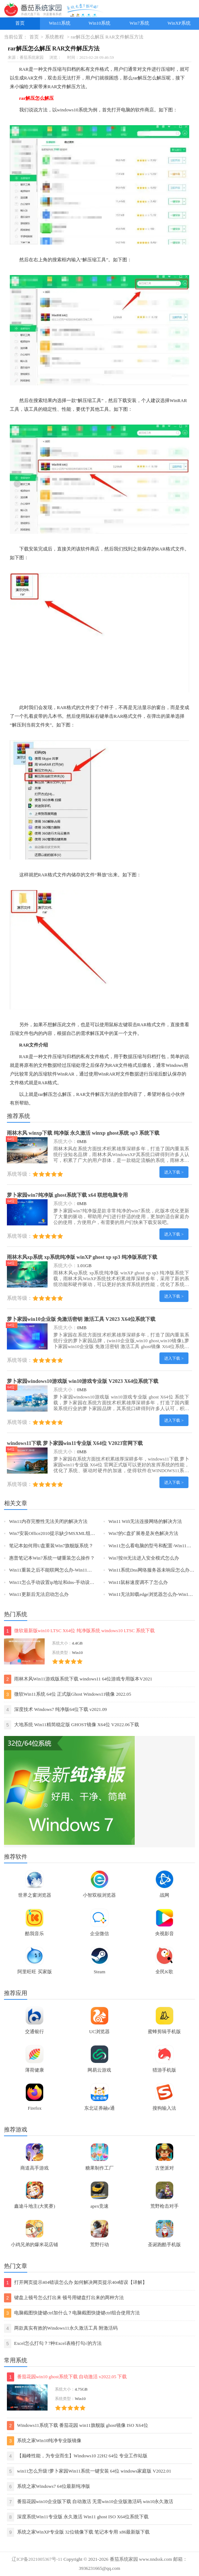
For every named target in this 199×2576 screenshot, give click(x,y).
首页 (20, 23)
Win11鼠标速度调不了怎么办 (138, 1582)
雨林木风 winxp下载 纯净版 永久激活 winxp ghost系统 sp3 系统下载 (83, 1133)
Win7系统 (139, 23)
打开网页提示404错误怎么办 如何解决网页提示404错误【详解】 (75, 2282)
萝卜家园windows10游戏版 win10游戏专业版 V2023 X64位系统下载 (83, 1381)
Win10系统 (99, 23)
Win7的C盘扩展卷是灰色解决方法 (143, 1533)
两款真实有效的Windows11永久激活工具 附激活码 (61, 2328)
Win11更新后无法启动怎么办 (39, 1594)
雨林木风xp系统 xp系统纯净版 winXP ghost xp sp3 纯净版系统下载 (82, 1257)
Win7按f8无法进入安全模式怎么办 (144, 1558)
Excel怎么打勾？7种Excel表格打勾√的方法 (53, 2343)
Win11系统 (59, 23)
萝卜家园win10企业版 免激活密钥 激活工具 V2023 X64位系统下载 (81, 1319)
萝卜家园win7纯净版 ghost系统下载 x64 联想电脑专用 (67, 1195)
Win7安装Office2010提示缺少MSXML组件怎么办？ (61, 1533)
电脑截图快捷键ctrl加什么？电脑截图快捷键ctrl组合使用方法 (72, 2313)
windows (65, 109)
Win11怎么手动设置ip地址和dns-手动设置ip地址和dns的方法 (71, 1582)
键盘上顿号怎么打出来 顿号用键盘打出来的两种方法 (64, 2297)
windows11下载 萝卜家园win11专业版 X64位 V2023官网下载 (75, 1443)
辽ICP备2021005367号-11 (37, 2559)
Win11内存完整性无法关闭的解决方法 (48, 1521)
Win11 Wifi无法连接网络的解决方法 (145, 1521)
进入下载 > (173, 1172)
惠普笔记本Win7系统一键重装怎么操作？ (52, 1558)
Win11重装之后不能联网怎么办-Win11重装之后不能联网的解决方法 (79, 1570)
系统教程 (54, 37)
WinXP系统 (179, 23)
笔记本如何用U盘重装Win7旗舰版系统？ (51, 1545)
